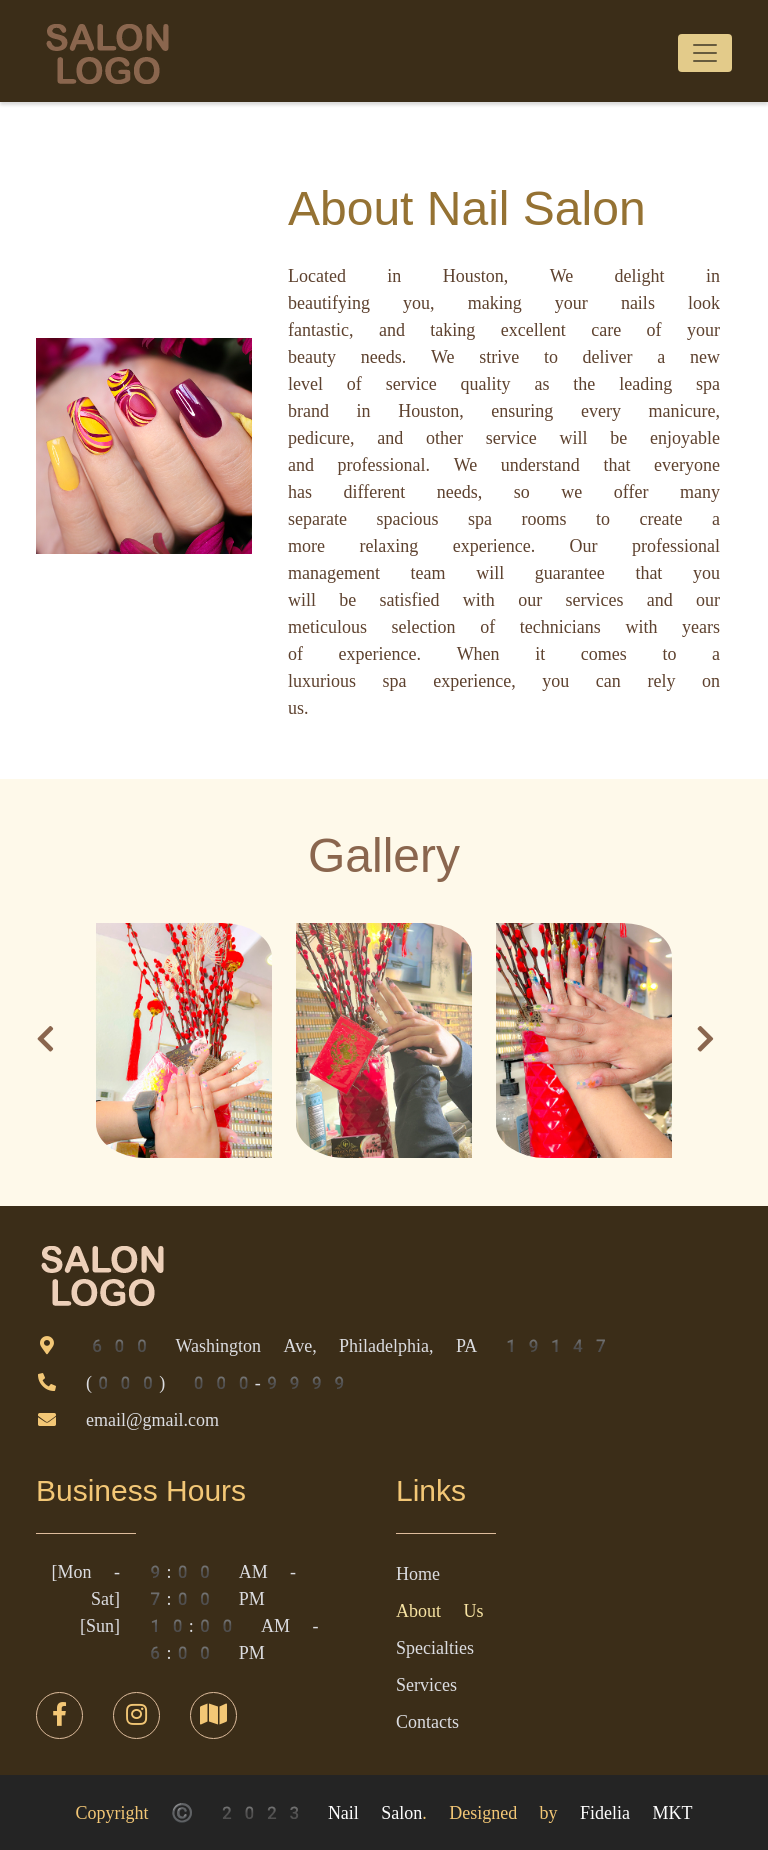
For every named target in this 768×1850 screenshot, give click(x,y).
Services (426, 1684)
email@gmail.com (152, 1419)
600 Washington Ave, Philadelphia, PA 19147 (349, 1345)
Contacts (427, 1721)
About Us (439, 1610)
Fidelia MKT (636, 1812)
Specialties (435, 1647)
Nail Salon (375, 1812)
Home (418, 1573)
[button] (45, 1043)
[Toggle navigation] (705, 53)
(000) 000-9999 (218, 1382)
